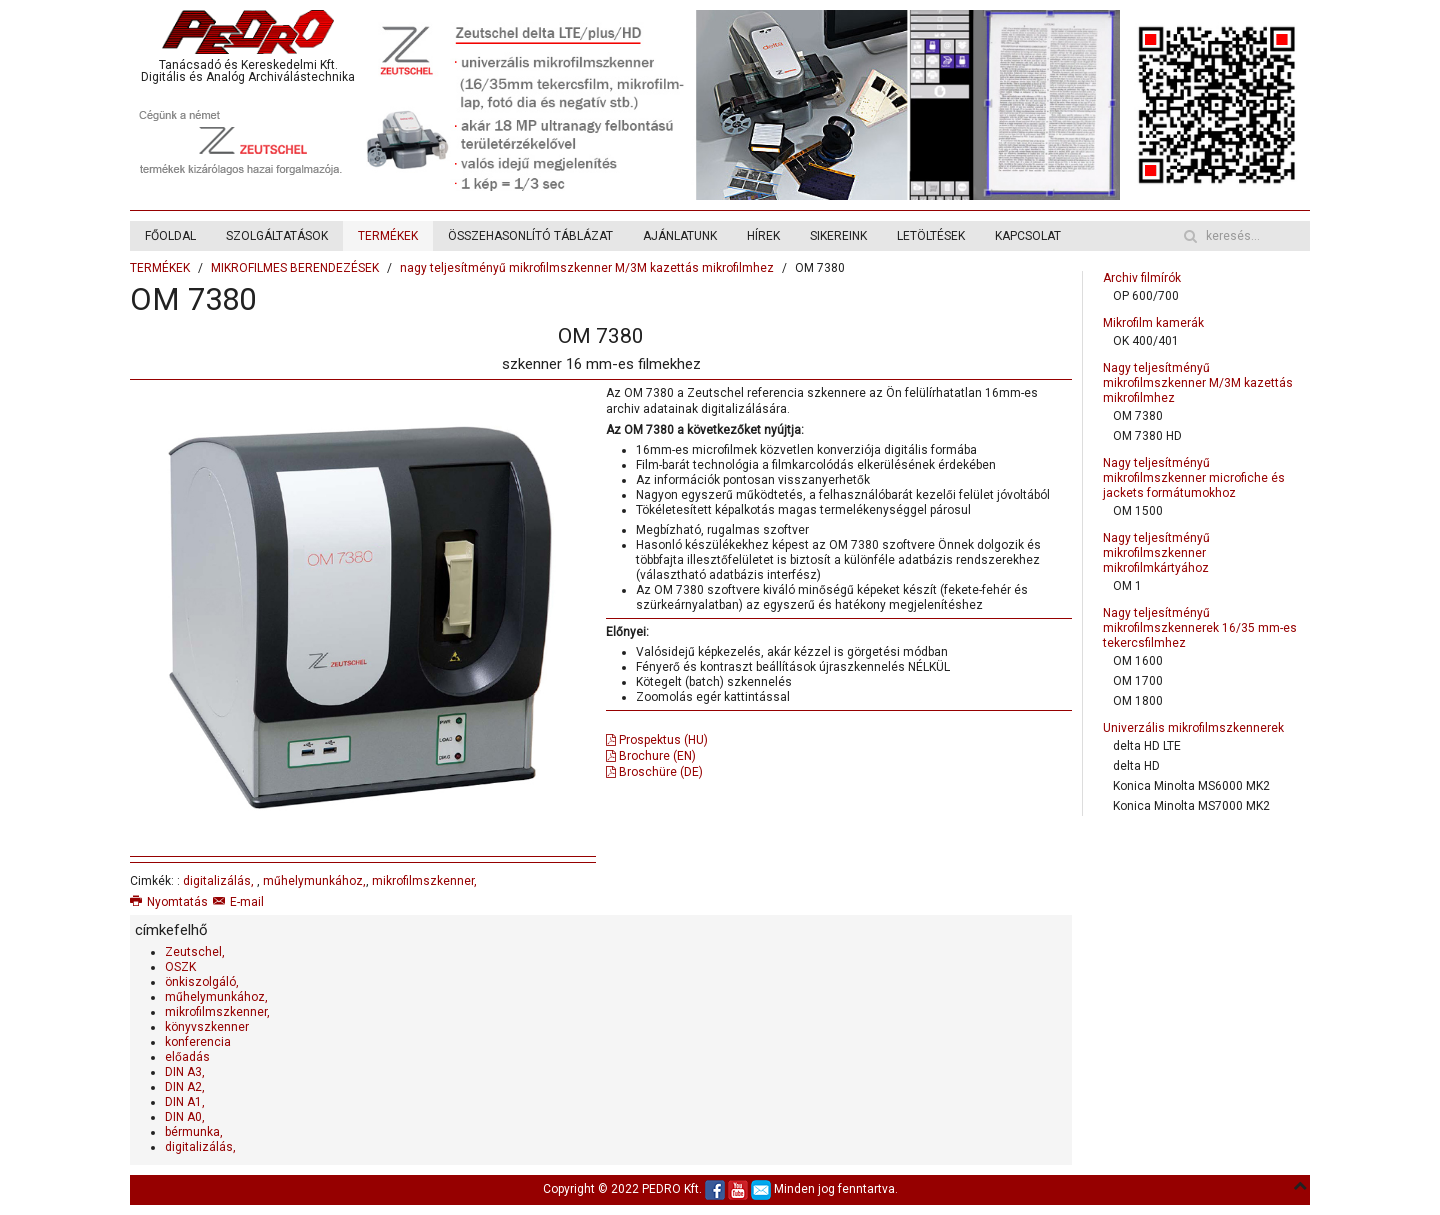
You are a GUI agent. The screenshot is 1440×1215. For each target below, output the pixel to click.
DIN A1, (185, 1102)
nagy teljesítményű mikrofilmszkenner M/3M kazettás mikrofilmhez (587, 268)
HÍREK (763, 236)
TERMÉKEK (388, 236)
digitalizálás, (220, 881)
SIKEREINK (838, 236)
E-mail (238, 902)
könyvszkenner (207, 1027)
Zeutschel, (195, 952)
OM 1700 (1138, 681)
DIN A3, (185, 1072)
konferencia (198, 1042)
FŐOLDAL (170, 236)
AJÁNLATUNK (680, 236)
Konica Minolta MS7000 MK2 (1191, 806)
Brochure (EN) (651, 756)
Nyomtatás (169, 902)
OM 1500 (1138, 511)
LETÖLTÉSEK (931, 236)
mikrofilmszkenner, (424, 881)
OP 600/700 (1146, 296)
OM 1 (1127, 586)
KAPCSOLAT (1028, 236)
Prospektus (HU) (657, 740)
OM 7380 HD (1147, 436)
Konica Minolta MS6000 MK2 (1191, 786)
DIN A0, (185, 1117)
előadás (187, 1057)
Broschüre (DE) (654, 772)
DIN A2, (185, 1087)
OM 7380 (1138, 416)
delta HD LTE (1147, 746)
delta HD (1136, 766)
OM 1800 (1138, 701)
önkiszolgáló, (202, 982)
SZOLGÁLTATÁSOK (277, 236)
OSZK (180, 967)
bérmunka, (194, 1132)
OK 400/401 (1146, 341)
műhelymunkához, (314, 881)
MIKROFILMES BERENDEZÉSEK (295, 268)
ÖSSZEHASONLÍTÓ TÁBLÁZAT (530, 236)
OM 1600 (1138, 661)
